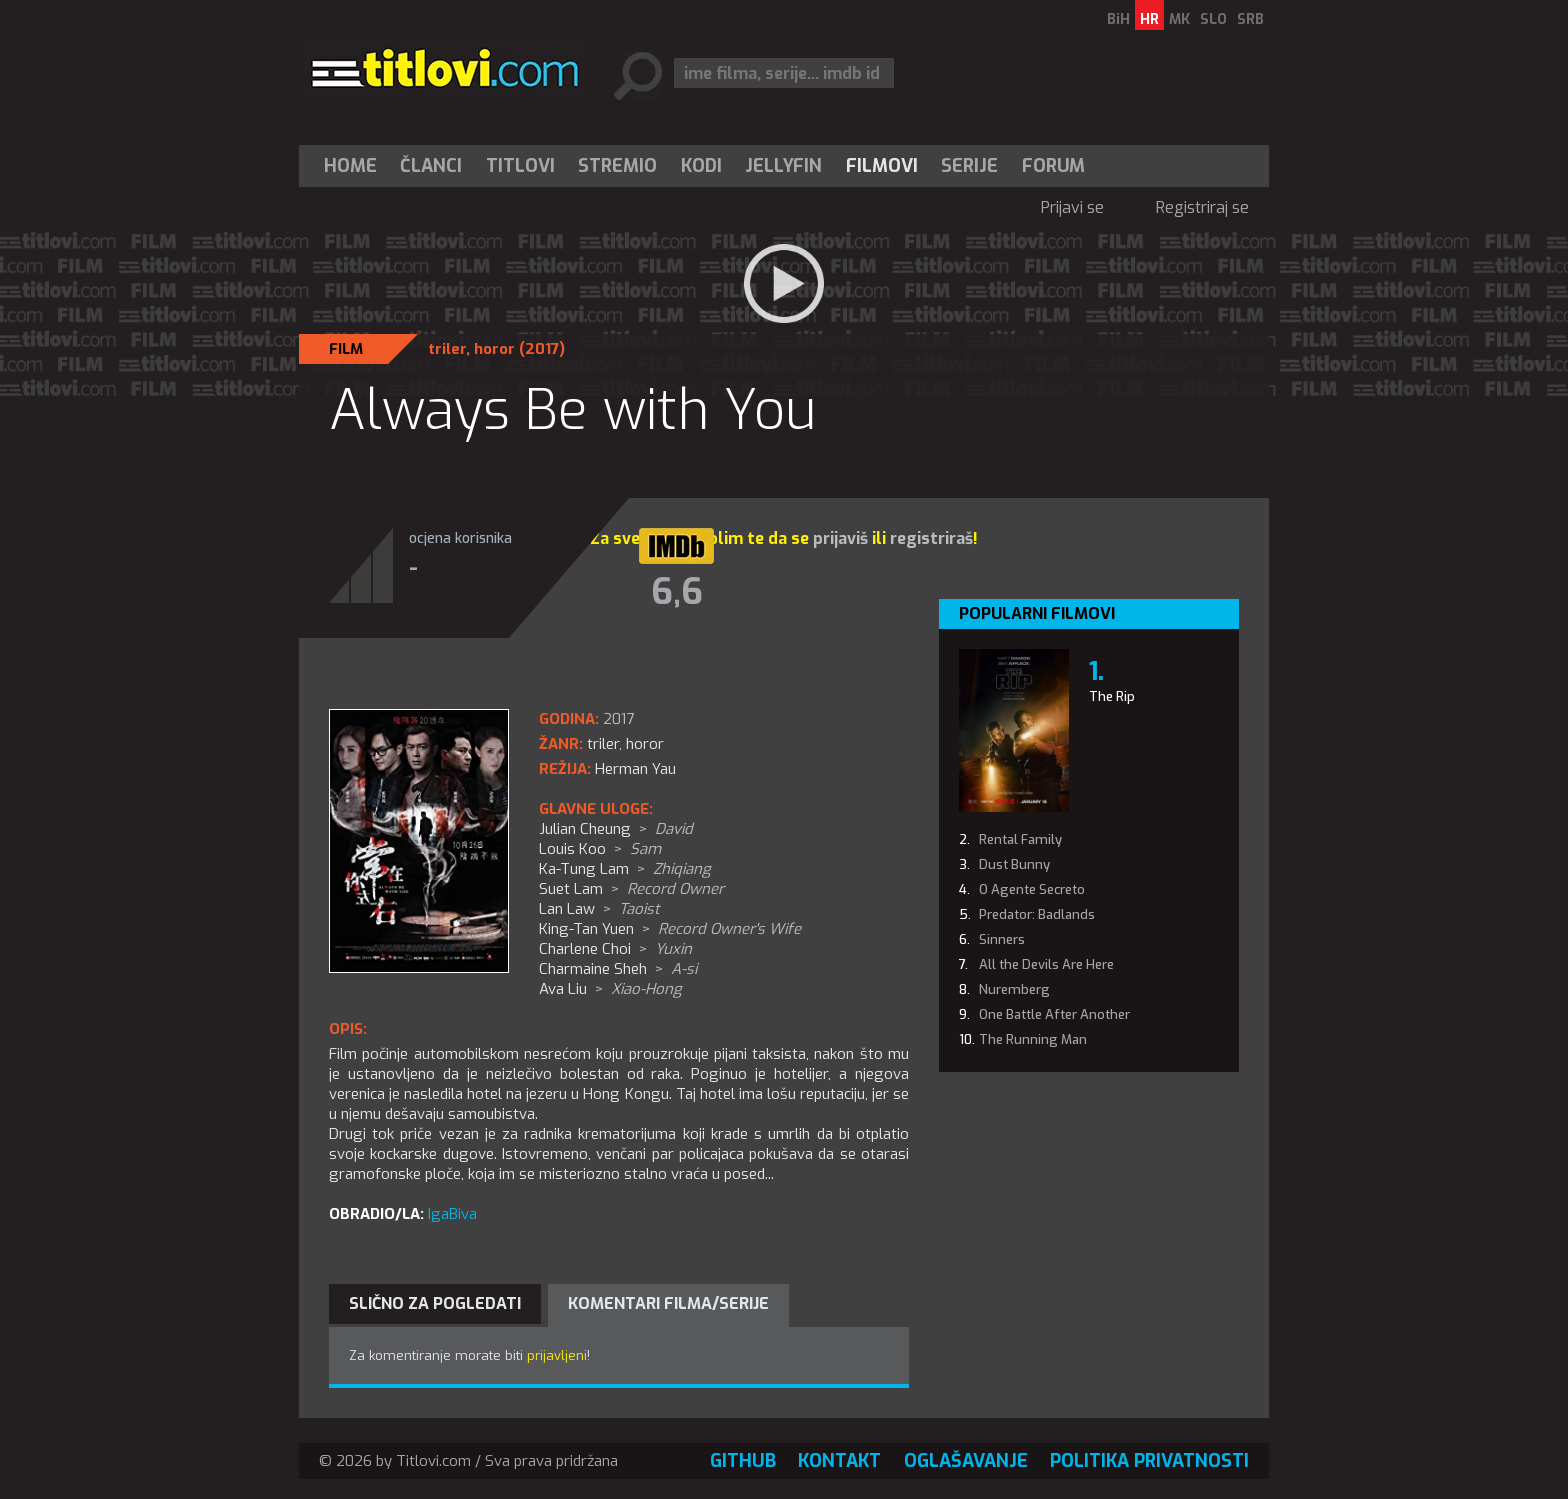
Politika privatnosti (1149, 1461)
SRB (1250, 19)
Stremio (617, 166)
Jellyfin (783, 166)
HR (1149, 19)
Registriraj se (1202, 207)
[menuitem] (355, 166)
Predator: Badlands (1037, 914)
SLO (1213, 19)
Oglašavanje (966, 1461)
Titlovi (520, 166)
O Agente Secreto (1032, 889)
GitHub (743, 1461)
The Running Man (1033, 1039)
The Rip (1112, 696)
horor (494, 349)
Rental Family (1020, 839)
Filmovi (882, 166)
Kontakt (839, 1461)
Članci (431, 166)
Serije (969, 166)
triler (447, 349)
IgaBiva (452, 1214)
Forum (1053, 166)
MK (1179, 19)
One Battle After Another (1054, 1014)
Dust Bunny (1014, 864)
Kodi (701, 166)
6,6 (677, 592)
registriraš (931, 538)
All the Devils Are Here (1046, 964)
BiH (1118, 19)
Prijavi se (1072, 207)
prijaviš (840, 538)
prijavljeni (557, 1355)
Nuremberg (1014, 989)
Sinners (1002, 939)
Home (350, 166)
